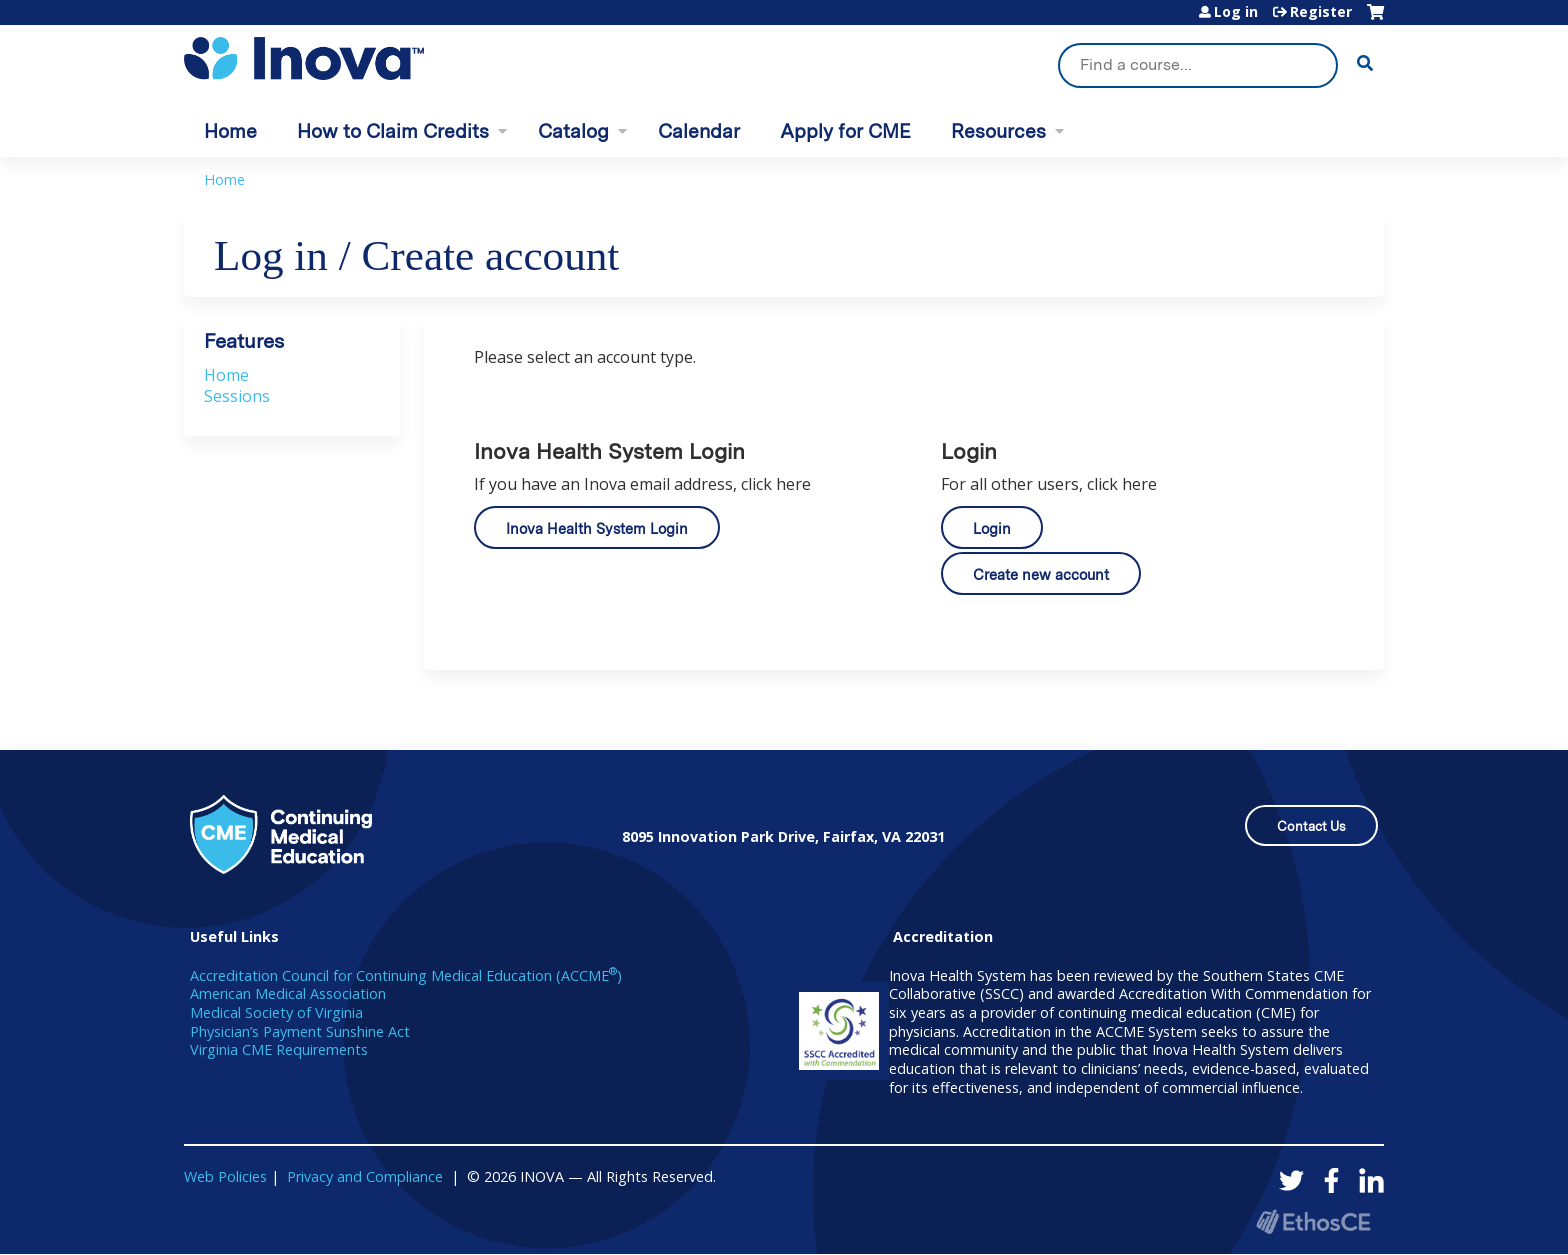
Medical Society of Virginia (276, 1012)
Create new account (1041, 574)
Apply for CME (845, 131)
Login (992, 528)
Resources (998, 131)
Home (230, 131)
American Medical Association (288, 993)
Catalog (573, 131)
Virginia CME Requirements (279, 1049)
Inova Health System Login (597, 528)
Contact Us (1311, 826)
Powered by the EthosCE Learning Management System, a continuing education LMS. (1313, 1221)
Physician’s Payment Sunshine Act (300, 1031)
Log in (1236, 12)
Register (1321, 12)
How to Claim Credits (393, 131)
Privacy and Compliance (365, 1176)
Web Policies (225, 1176)
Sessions (237, 396)
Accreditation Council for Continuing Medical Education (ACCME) (406, 975)
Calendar (699, 131)
